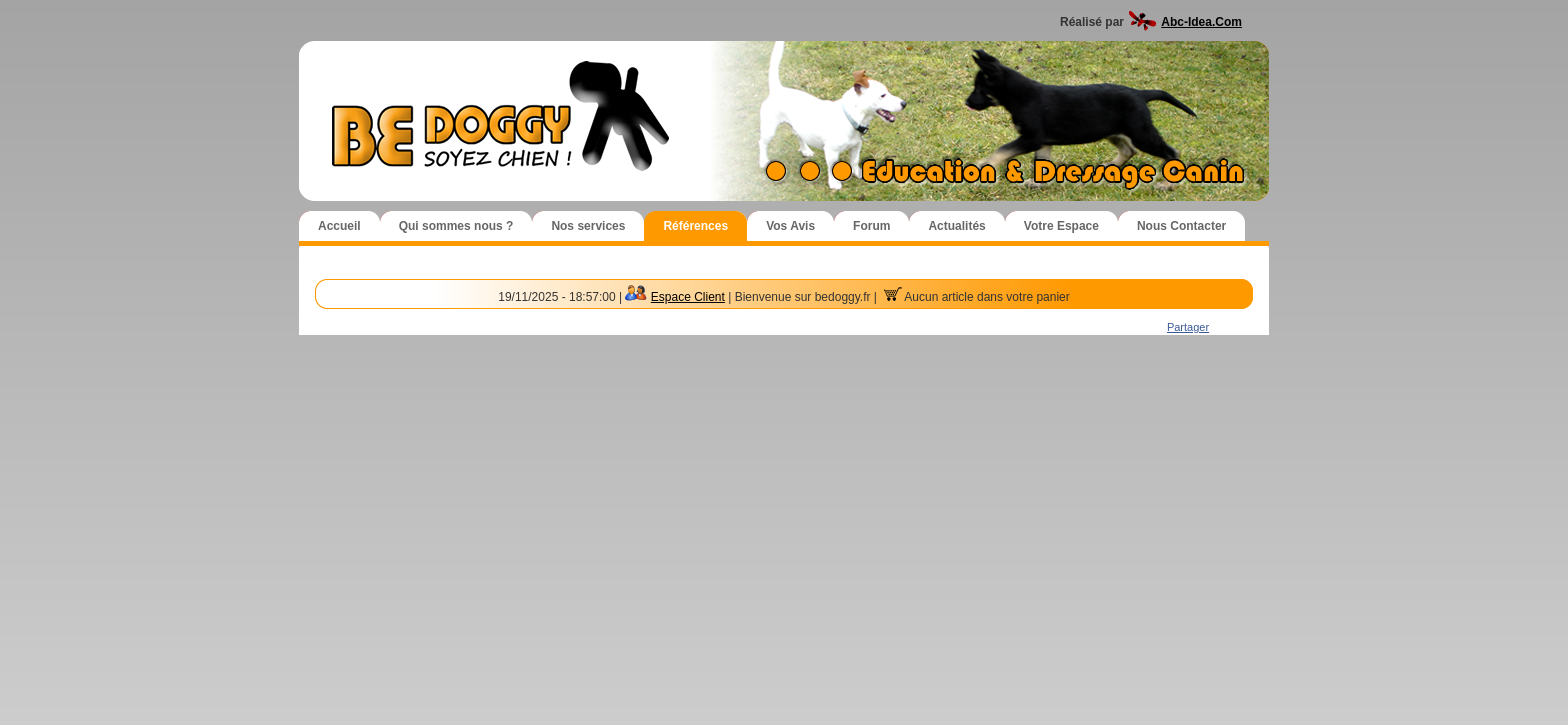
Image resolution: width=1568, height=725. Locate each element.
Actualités (956, 226)
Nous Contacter (1181, 226)
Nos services (588, 226)
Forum (871, 226)
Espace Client (688, 297)
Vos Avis (790, 226)
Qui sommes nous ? (456, 226)
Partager (1188, 327)
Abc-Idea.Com (1201, 22)
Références (695, 226)
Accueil (339, 226)
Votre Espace (1061, 226)
